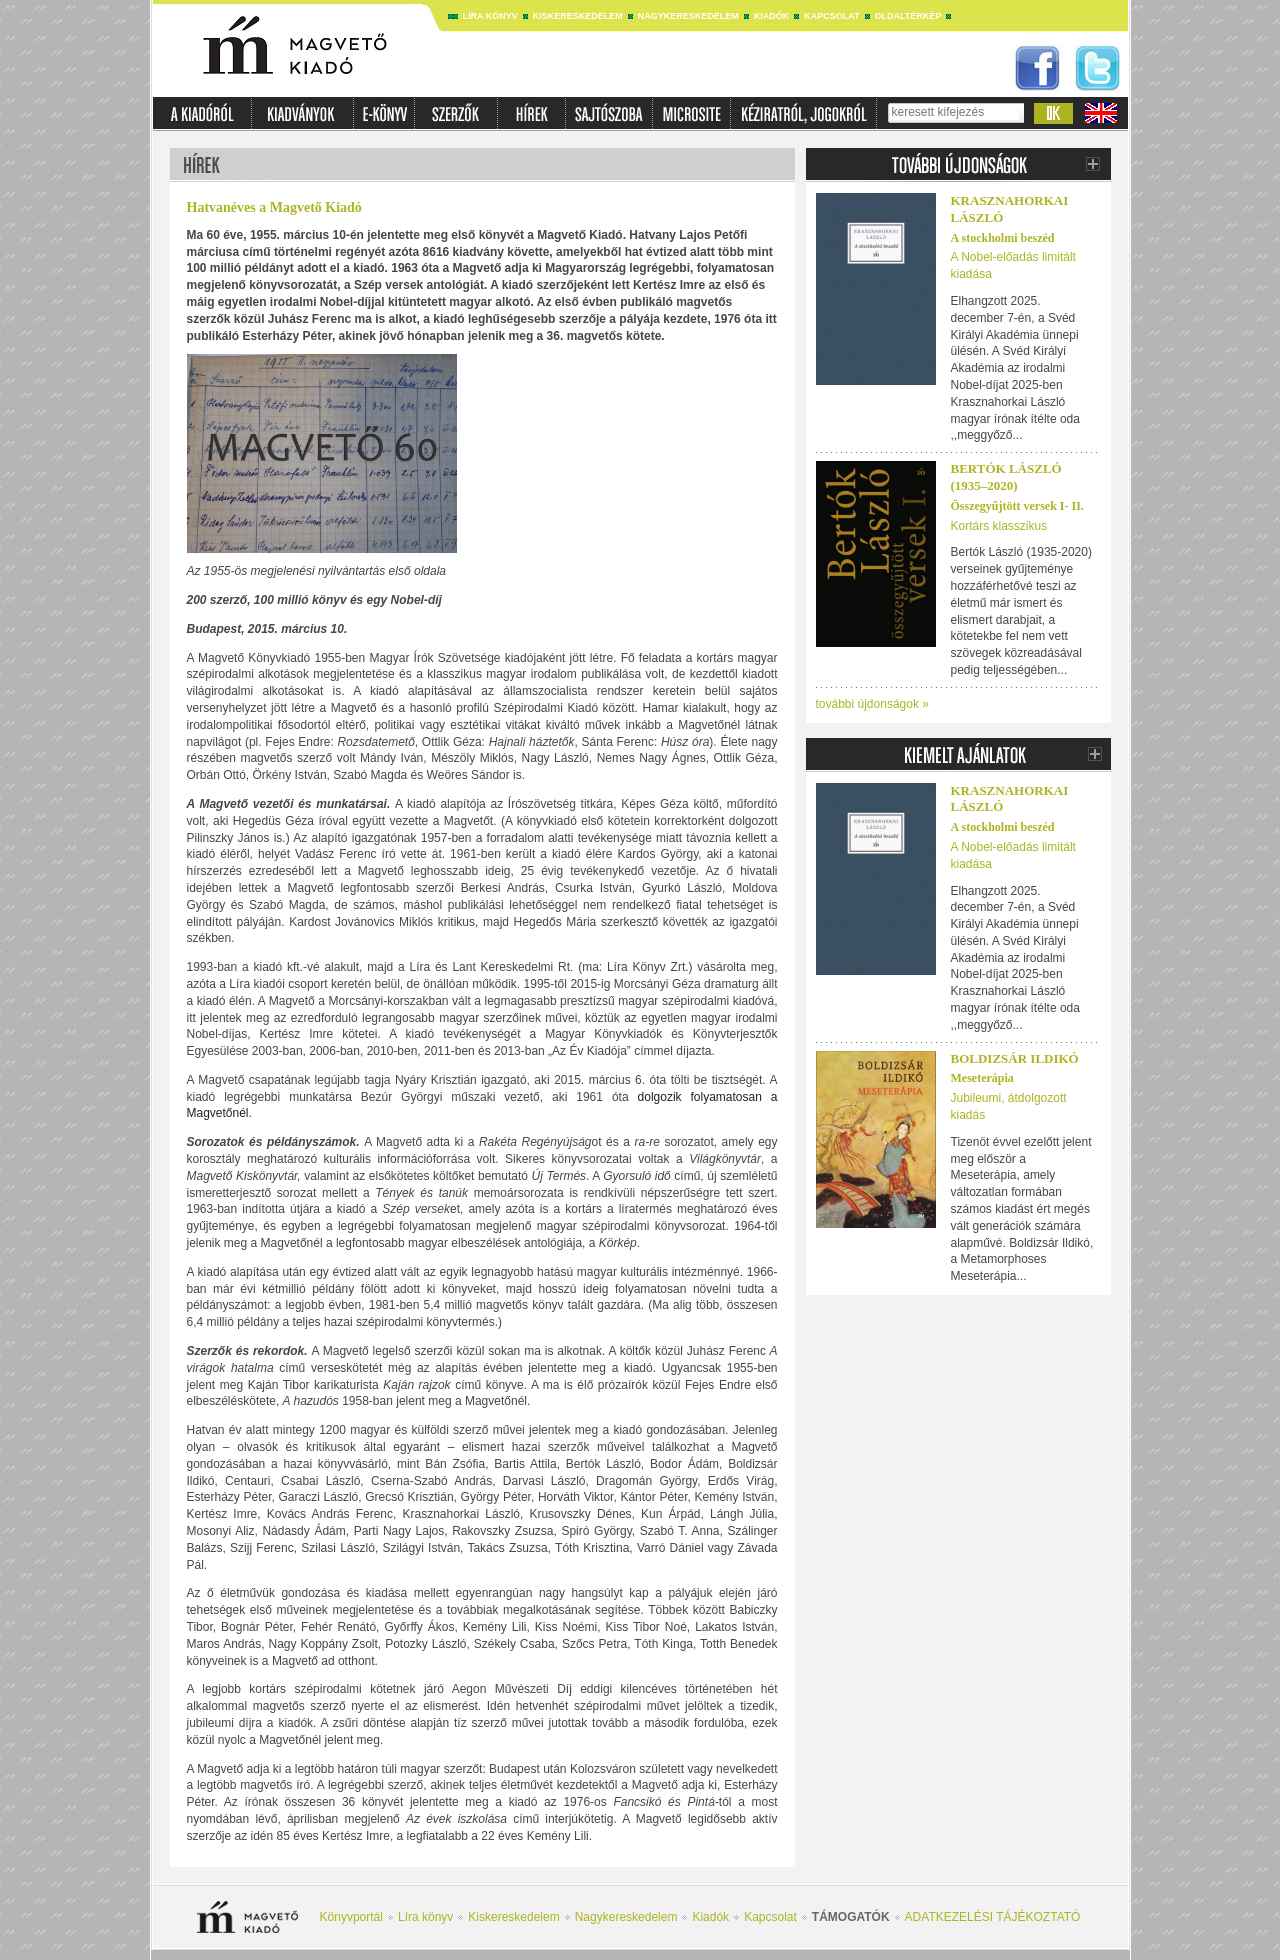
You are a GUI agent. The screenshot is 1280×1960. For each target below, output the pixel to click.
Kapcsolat (831, 16)
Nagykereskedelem (688, 16)
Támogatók (851, 1917)
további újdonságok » (872, 704)
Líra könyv (490, 16)
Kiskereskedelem (578, 16)
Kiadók (772, 16)
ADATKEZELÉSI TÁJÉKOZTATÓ (993, 1917)
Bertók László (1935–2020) (1006, 477)
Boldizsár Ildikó (1015, 1058)
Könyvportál (351, 1917)
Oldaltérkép (908, 16)
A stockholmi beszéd (1003, 238)
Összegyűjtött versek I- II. (1017, 506)
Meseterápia (982, 1078)
